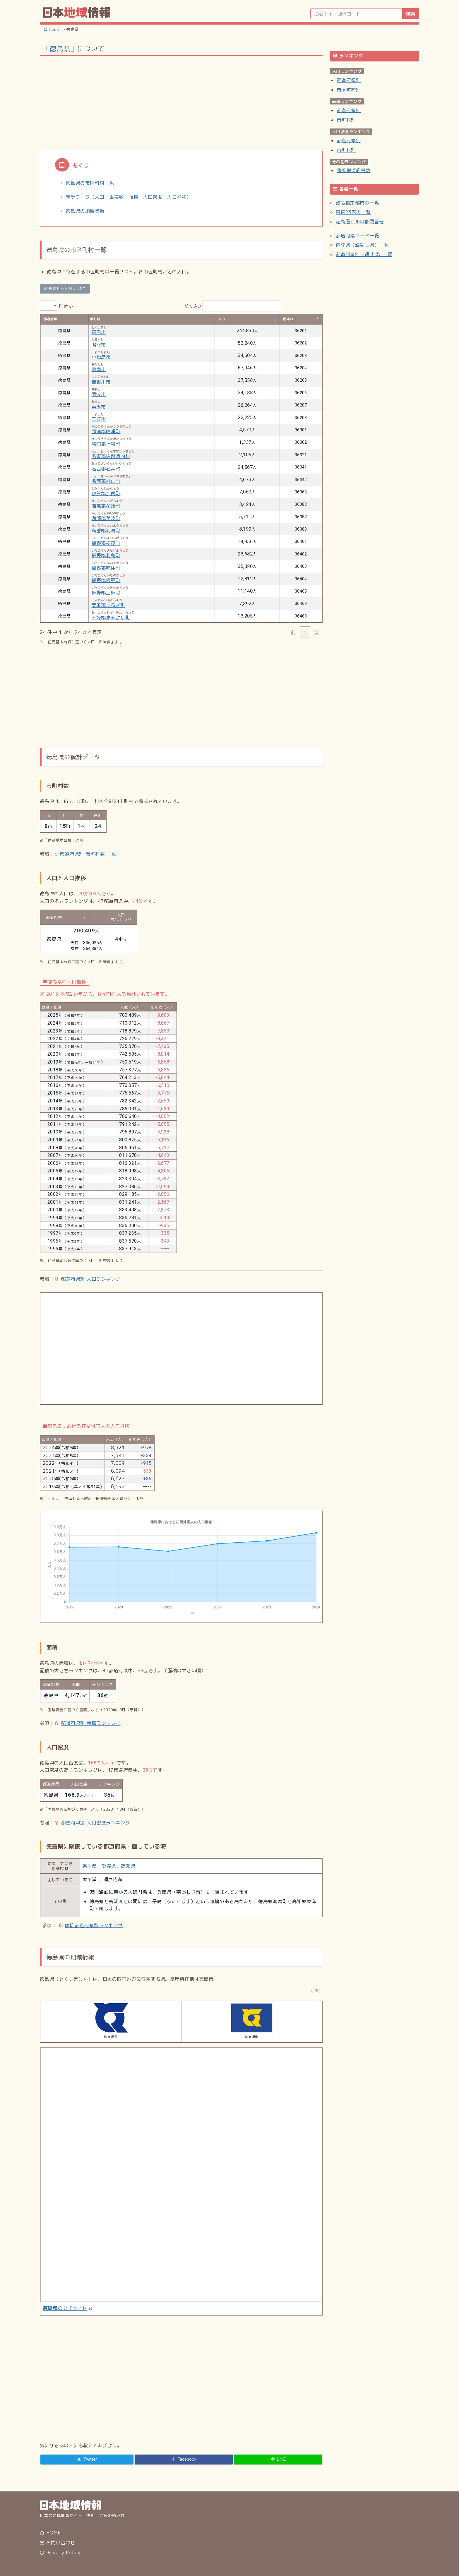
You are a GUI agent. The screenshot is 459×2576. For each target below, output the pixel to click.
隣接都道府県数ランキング (94, 1925)
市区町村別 (349, 90)
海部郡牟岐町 (106, 506)
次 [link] (316, 632)
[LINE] (278, 2459)
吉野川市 (101, 382)
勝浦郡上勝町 (106, 444)
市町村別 (346, 120)
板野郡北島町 (106, 555)
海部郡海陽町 (106, 530)
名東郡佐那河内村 (111, 456)
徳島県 (59, 48)
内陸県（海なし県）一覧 (362, 245)
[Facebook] (184, 2459)
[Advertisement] (181, 103)
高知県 (128, 1866)
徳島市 (99, 332)
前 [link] (293, 632)
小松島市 (101, 357)
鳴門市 (99, 345)
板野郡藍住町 (106, 568)
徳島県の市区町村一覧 (90, 183)
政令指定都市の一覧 (357, 203)
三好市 (99, 419)
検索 (410, 14)
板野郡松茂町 (106, 543)
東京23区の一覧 (353, 212)
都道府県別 (349, 80)
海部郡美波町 (106, 518)
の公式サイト (65, 2308)
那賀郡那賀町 (106, 493)
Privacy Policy (60, 2552)
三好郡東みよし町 (111, 617)
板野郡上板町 (106, 592)
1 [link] (304, 632)
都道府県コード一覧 (357, 235)
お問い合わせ (57, 2542)
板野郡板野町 (106, 580)
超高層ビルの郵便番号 (360, 221)
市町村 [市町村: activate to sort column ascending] (95, 319)
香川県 (90, 1866)
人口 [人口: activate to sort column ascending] (221, 319)
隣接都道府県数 (353, 170)
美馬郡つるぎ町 (108, 605)
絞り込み (233, 306)
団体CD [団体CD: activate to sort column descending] (289, 319)
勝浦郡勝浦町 (106, 431)
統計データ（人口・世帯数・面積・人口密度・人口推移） (128, 197)
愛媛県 (109, 1866)
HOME (50, 2532)
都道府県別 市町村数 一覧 (88, 854)
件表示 (56, 306)
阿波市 (99, 394)
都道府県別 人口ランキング (90, 1279)
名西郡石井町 (106, 469)
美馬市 (99, 407)
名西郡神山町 (106, 481)
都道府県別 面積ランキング (90, 1723)
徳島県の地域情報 (85, 211)
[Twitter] (86, 2459)
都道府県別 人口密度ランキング (95, 1822)
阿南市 (99, 369)
